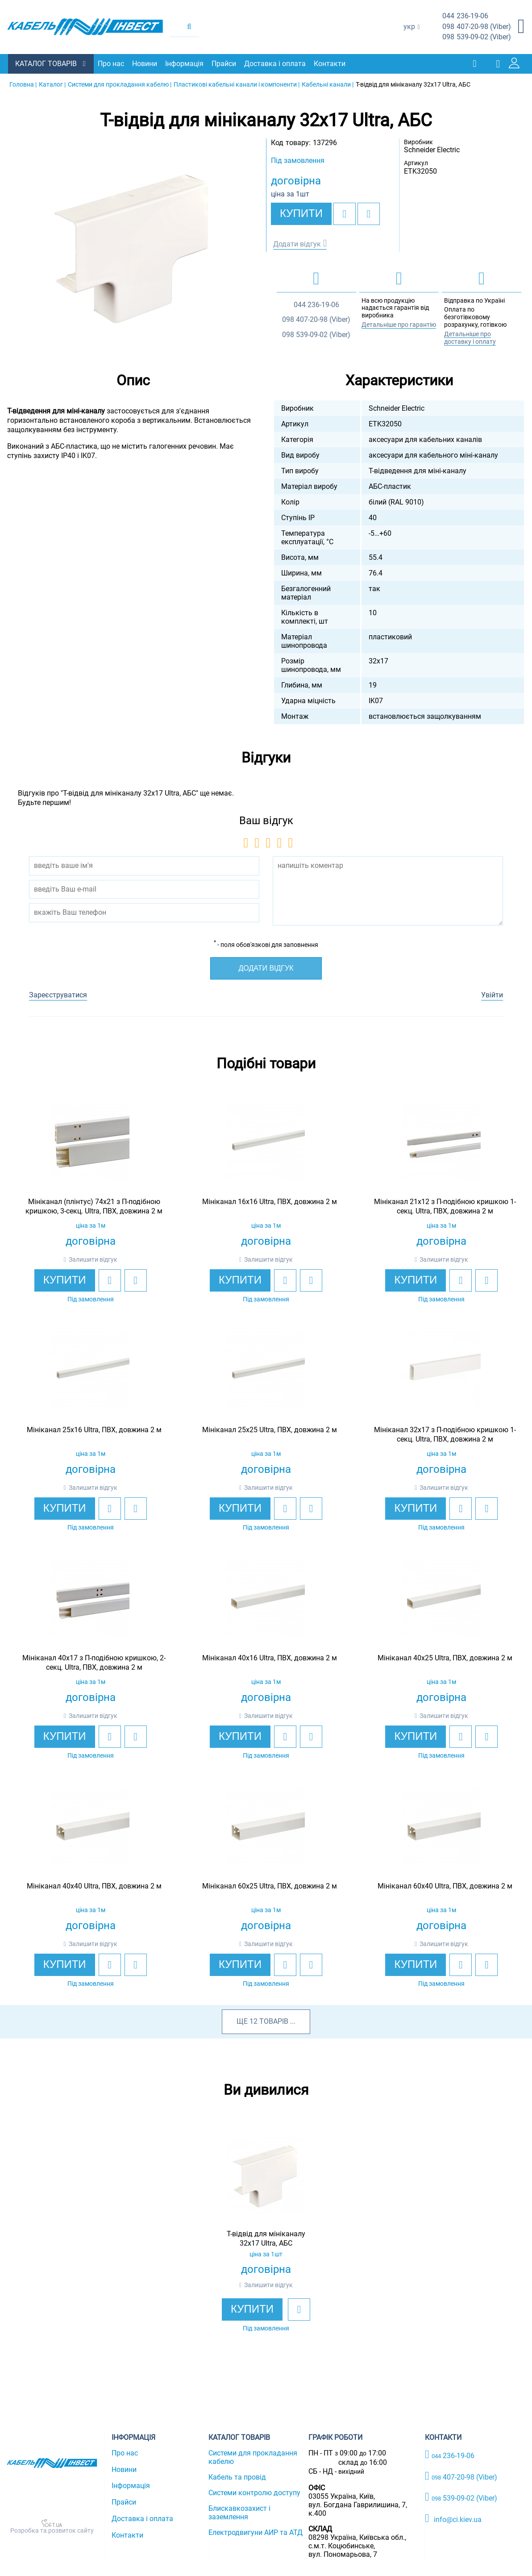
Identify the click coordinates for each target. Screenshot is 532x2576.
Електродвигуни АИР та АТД (255, 2532)
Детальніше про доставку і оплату (470, 337)
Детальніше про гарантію (399, 324)
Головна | (23, 84)
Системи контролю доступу (254, 2492)
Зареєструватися (58, 994)
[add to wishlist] (344, 213)
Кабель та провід (237, 2476)
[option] (133, 244)
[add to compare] (368, 213)
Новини (145, 63)
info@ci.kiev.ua (453, 2518)
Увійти (492, 994)
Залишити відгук (93, 1259)
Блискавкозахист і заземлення (239, 2512)
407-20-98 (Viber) (476, 27)
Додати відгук (297, 243)
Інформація (185, 63)
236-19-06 (465, 16)
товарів (273, 2021)
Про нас (112, 63)
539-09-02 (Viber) (476, 37)
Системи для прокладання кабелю (252, 2456)
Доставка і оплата (276, 63)
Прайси (224, 63)
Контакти (330, 63)
